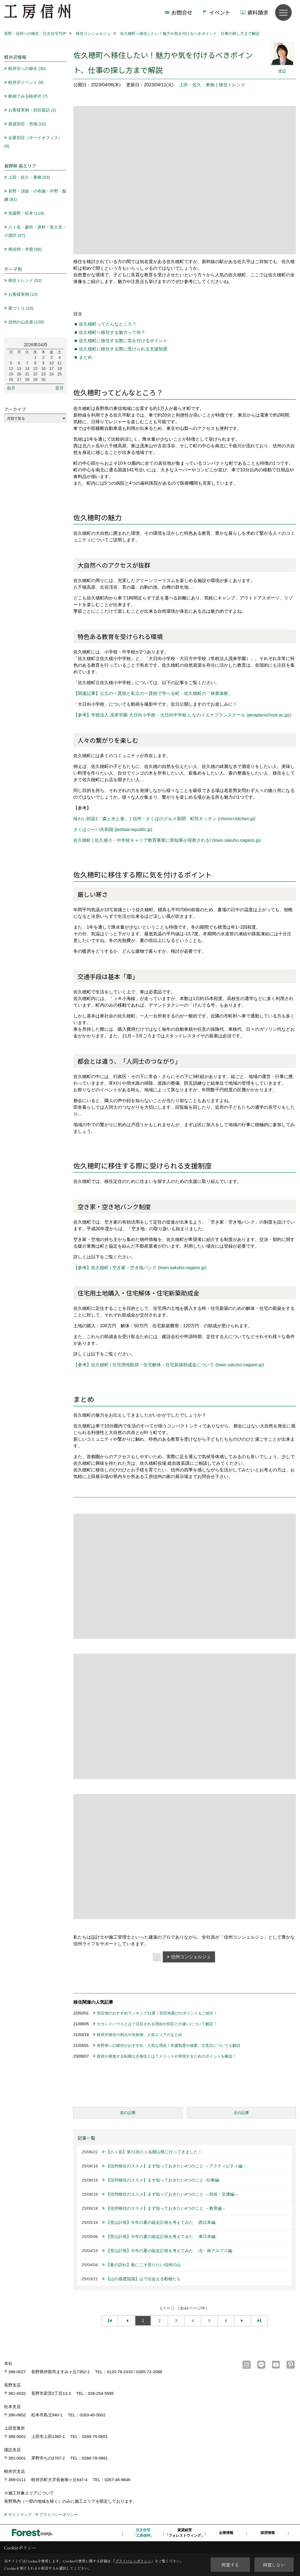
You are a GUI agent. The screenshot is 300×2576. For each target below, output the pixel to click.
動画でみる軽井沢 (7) (28, 96)
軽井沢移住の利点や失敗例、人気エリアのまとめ (139, 2034)
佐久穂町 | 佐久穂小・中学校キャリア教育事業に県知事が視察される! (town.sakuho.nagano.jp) (167, 840)
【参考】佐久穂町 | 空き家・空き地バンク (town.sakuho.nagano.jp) (139, 1267)
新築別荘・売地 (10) (27, 123)
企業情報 (226, 2533)
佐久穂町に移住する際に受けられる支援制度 (123, 349)
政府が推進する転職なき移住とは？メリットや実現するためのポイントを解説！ (166, 2056)
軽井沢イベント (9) (26, 82)
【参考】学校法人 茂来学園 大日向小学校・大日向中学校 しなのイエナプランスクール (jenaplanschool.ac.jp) (181, 715)
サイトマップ (20, 2514)
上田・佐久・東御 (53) (29, 177)
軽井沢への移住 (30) (27, 68)
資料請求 (257, 12)
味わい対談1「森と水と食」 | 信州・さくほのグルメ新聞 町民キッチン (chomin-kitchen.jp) (164, 818)
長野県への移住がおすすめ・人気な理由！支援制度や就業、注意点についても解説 (168, 2045)
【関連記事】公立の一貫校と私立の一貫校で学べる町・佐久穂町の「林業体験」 (153, 693)
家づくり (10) (20, 308)
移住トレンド (232, 84)
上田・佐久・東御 (196, 84)
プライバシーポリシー (58, 2514)
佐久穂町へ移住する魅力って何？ (112, 332)
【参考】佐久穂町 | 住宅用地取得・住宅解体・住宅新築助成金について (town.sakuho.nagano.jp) (168, 1364)
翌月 (59, 388)
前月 (11, 388)
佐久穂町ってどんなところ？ (107, 324)
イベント (219, 12)
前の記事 (128, 2112)
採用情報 (267, 2533)
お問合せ (181, 12)
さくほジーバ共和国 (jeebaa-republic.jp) (112, 829)
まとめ (85, 357)
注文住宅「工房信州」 (143, 2533)
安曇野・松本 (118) (26, 213)
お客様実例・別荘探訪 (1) (32, 110)
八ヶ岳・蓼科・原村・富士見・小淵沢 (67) (35, 231)
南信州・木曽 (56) (25, 249)
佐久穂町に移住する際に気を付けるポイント (123, 340)
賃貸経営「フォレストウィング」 (185, 2533)
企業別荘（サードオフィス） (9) (33, 141)
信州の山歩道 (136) (26, 322)
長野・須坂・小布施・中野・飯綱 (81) (35, 195)
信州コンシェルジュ (191, 1956)
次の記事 (241, 2112)
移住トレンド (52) (25, 280)
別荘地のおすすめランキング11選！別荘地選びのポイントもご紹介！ (157, 2013)
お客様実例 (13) (23, 294)
